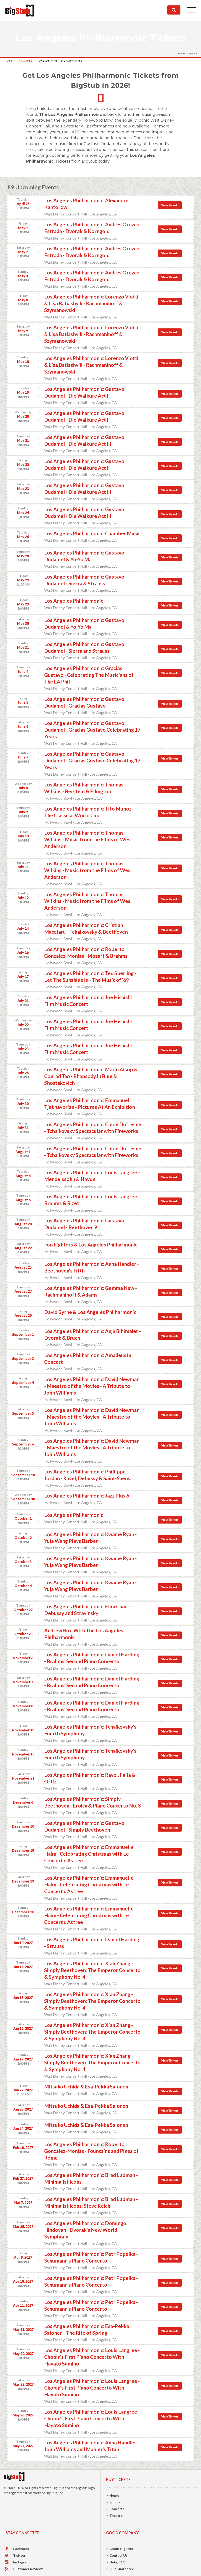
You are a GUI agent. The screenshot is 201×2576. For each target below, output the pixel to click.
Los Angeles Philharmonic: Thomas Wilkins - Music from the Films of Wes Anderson (87, 839)
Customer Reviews (28, 2569)
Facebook (21, 2548)
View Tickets (169, 205)
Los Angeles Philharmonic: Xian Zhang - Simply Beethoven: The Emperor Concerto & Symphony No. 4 (92, 1970)
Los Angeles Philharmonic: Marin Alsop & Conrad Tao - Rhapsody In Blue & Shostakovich (91, 1076)
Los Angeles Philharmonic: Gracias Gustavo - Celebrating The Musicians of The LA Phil (89, 675)
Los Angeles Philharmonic (73, 601)
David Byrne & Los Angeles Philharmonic (90, 1312)
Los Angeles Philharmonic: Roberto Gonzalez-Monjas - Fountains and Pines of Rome (91, 2151)
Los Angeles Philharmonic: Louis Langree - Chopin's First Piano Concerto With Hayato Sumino (92, 2357)
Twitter (19, 2555)
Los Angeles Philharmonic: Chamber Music (92, 533)
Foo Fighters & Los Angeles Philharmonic (90, 1245)
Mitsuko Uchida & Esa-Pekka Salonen (86, 2086)
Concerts (25, 61)
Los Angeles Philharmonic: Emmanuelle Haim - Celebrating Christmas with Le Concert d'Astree (89, 1853)
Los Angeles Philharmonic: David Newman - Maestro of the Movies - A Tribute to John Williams (91, 1386)
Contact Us (118, 2555)
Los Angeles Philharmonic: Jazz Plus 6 (86, 1496)
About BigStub (121, 2549)
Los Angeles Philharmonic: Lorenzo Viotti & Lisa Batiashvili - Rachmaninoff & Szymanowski (91, 303)
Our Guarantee (121, 2569)
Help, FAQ (117, 2562)
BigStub (58, 2488)
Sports (114, 2502)
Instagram (21, 2562)
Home (9, 61)
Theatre (116, 2515)
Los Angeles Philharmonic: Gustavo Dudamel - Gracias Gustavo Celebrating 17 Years (92, 729)
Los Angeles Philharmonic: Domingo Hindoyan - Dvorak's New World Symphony (85, 2230)
